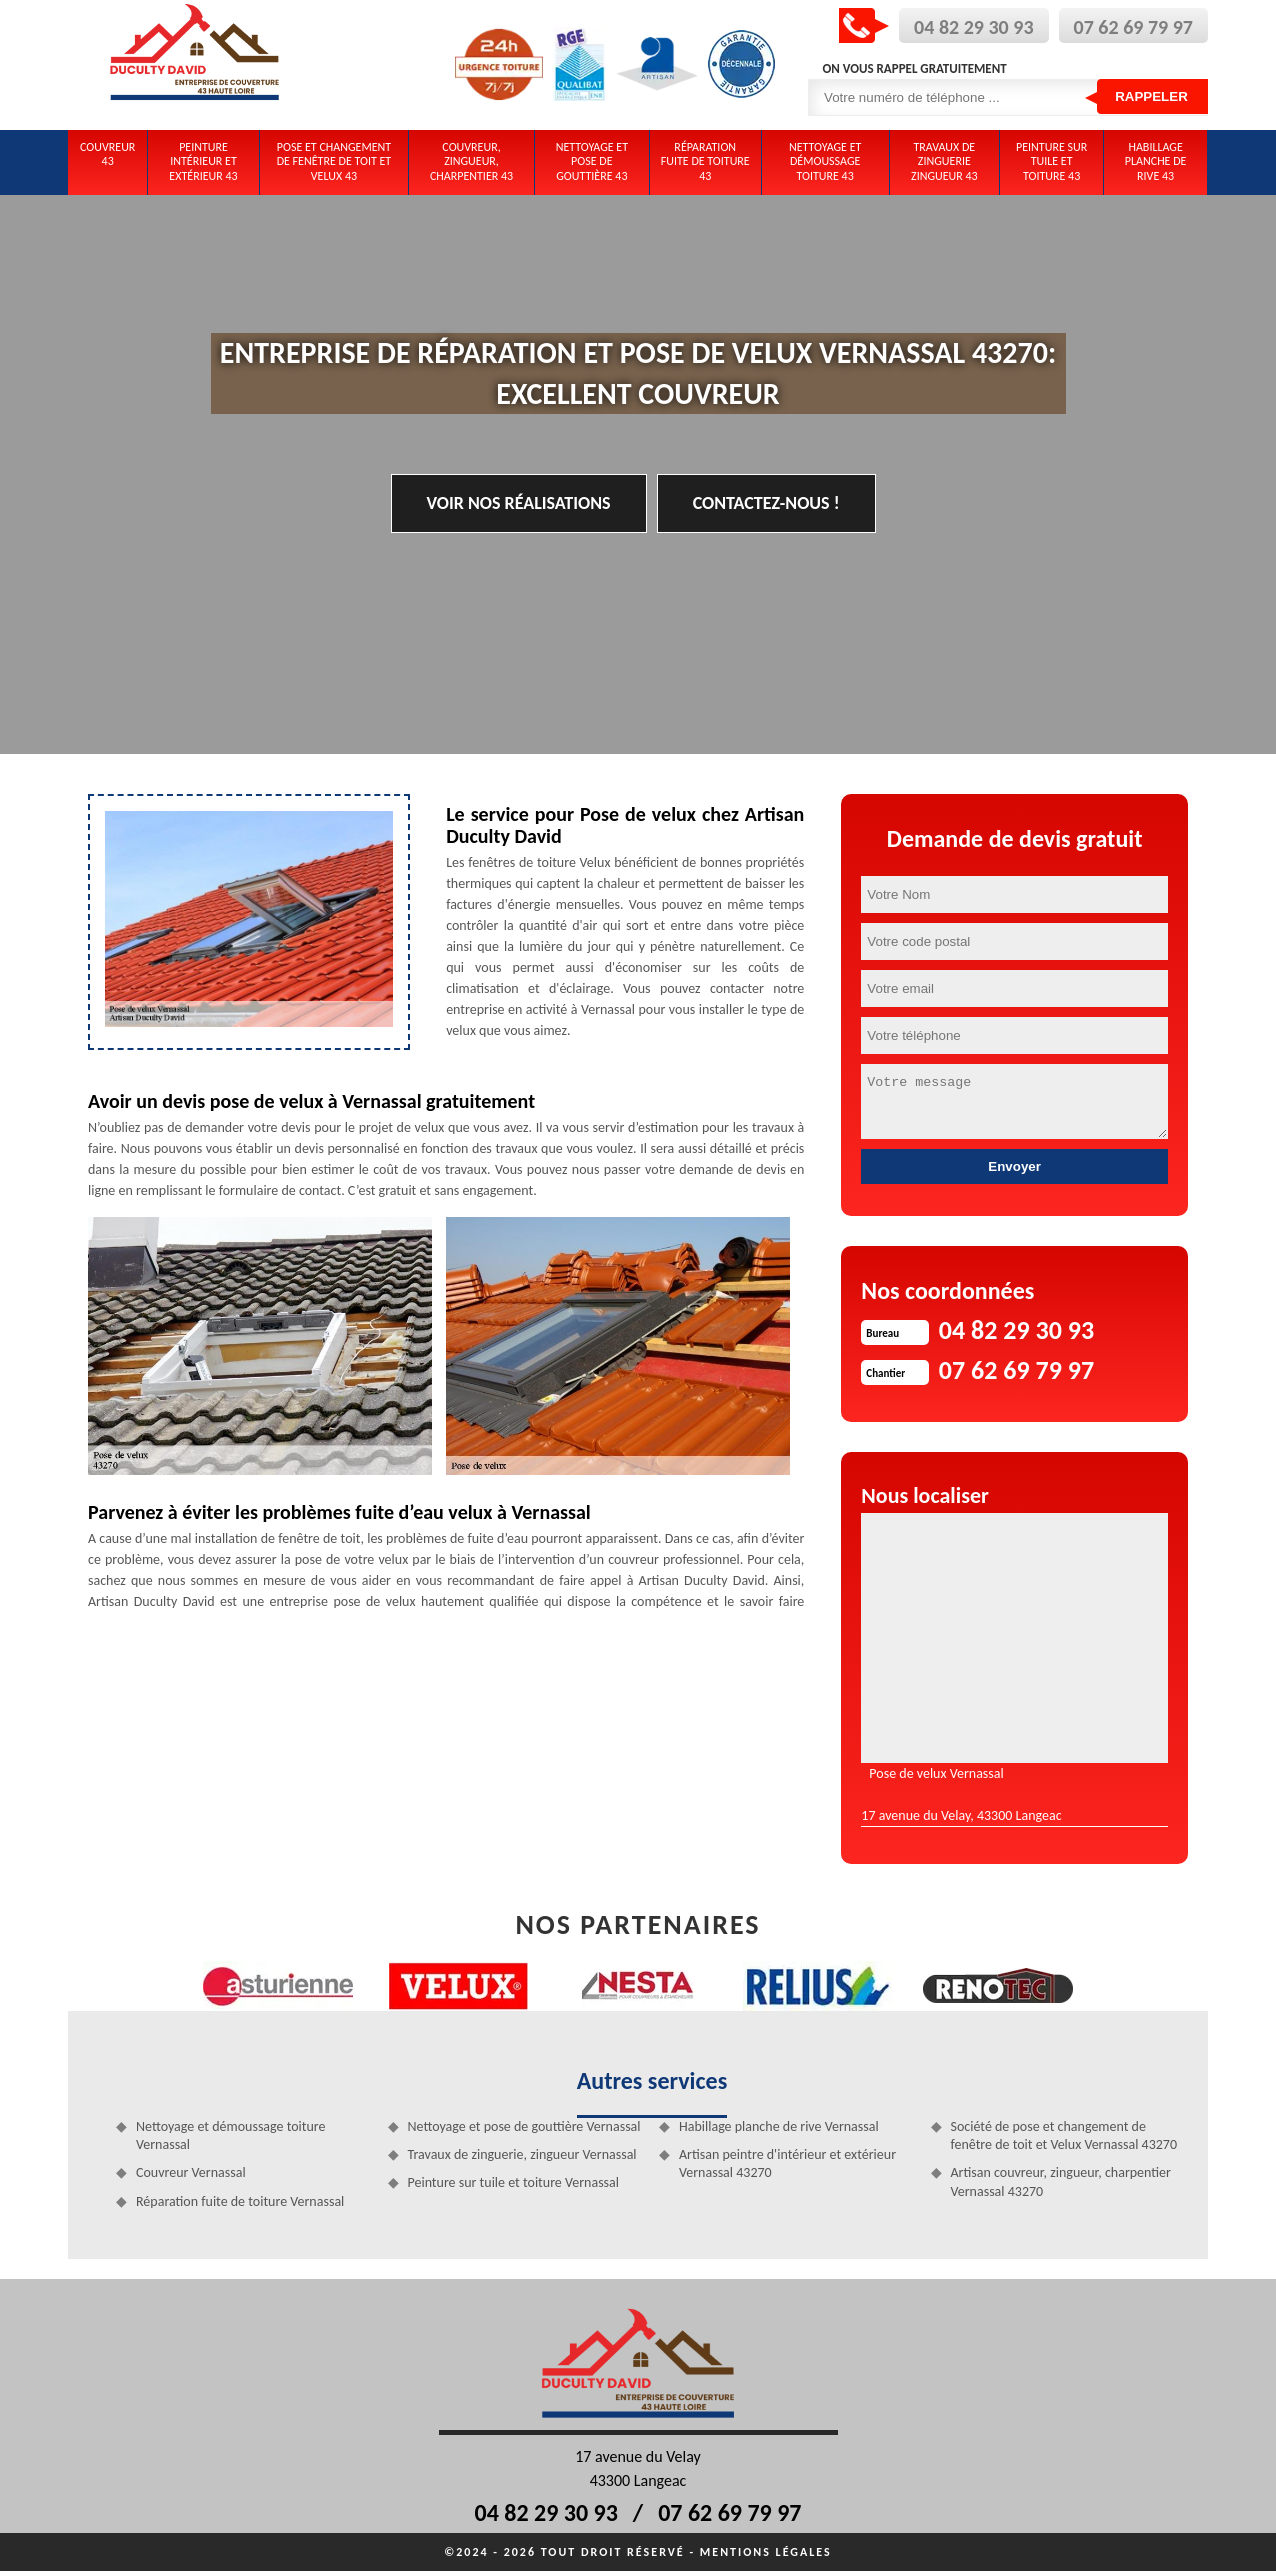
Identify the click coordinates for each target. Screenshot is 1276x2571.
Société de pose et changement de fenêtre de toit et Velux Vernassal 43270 (1064, 2135)
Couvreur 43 (107, 154)
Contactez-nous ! (766, 503)
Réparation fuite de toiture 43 (705, 161)
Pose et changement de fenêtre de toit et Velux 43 (334, 161)
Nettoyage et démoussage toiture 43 (825, 161)
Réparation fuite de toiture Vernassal (240, 2201)
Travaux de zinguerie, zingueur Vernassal (522, 2154)
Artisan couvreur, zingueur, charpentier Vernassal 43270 (1061, 2181)
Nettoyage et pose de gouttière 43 (592, 161)
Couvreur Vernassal (191, 2172)
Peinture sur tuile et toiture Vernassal (514, 2182)
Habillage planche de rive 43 (1156, 161)
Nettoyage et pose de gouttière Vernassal (524, 2126)
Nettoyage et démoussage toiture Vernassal (231, 2135)
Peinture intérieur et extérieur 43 (203, 161)
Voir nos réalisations (519, 503)
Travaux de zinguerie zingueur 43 (944, 161)
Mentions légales (766, 2552)
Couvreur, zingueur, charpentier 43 (471, 161)
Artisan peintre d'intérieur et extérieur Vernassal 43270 (787, 2163)
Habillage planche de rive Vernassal (779, 2126)
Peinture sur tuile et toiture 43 (1051, 161)
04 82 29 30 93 (973, 27)
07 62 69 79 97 (1133, 27)
